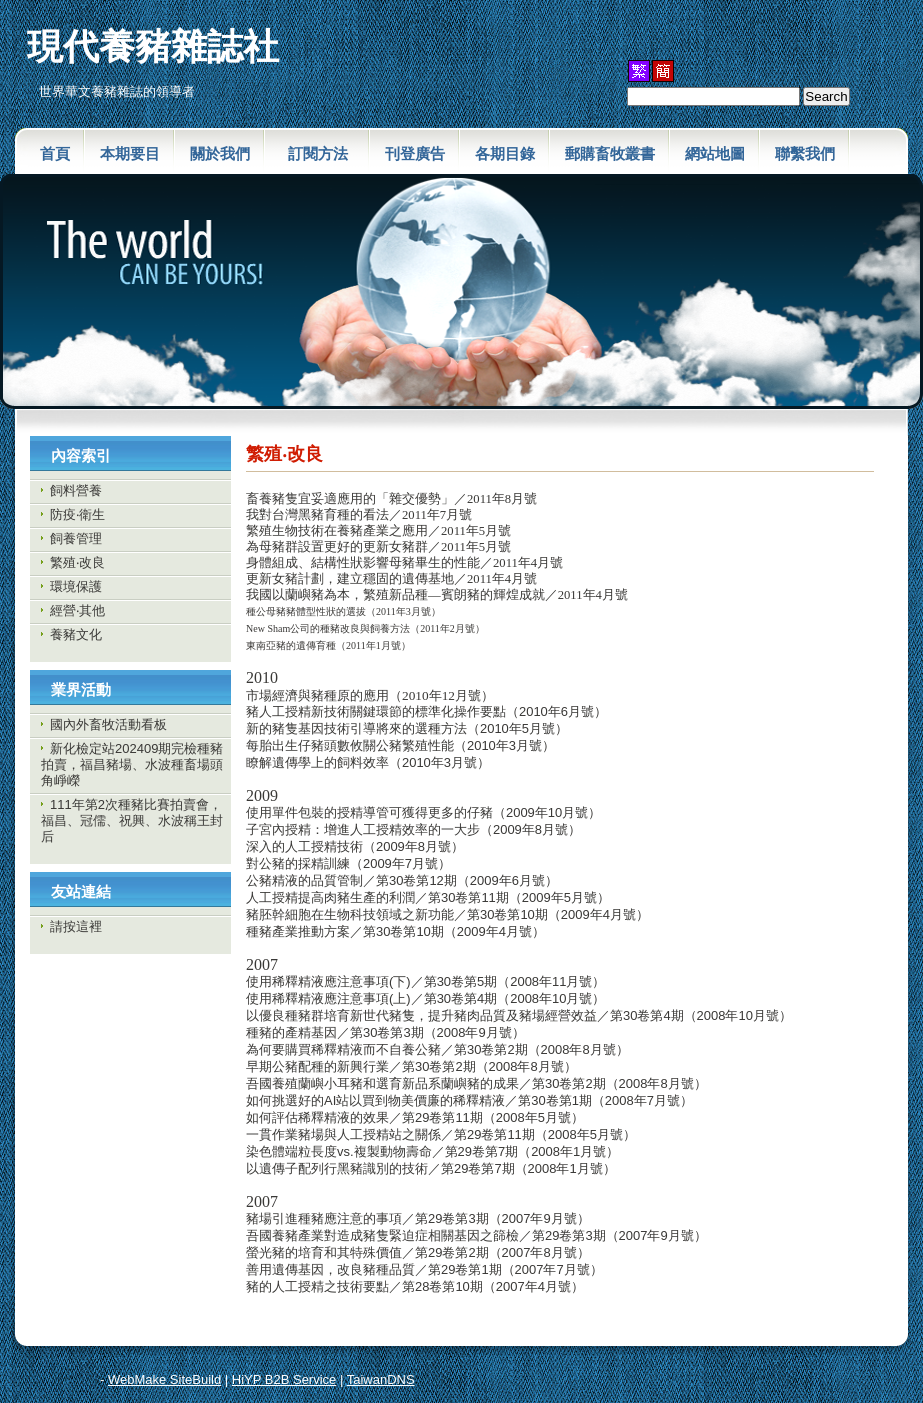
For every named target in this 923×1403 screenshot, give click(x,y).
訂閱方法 (325, 153)
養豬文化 (76, 634)
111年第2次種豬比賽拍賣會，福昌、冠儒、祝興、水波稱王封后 (132, 820)
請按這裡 (76, 926)
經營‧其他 (77, 610)
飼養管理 (76, 538)
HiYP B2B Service (284, 1379)
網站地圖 (715, 153)
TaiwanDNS (381, 1379)
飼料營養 (76, 490)
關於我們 (220, 153)
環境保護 (76, 586)
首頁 (55, 153)
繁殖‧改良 (77, 562)
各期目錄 (505, 153)
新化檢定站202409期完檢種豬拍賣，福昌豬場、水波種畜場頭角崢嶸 (132, 764)
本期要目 (130, 153)
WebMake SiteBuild (164, 1379)
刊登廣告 (415, 153)
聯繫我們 (805, 153)
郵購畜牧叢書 (610, 153)
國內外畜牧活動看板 (108, 724)
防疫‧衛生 (77, 514)
